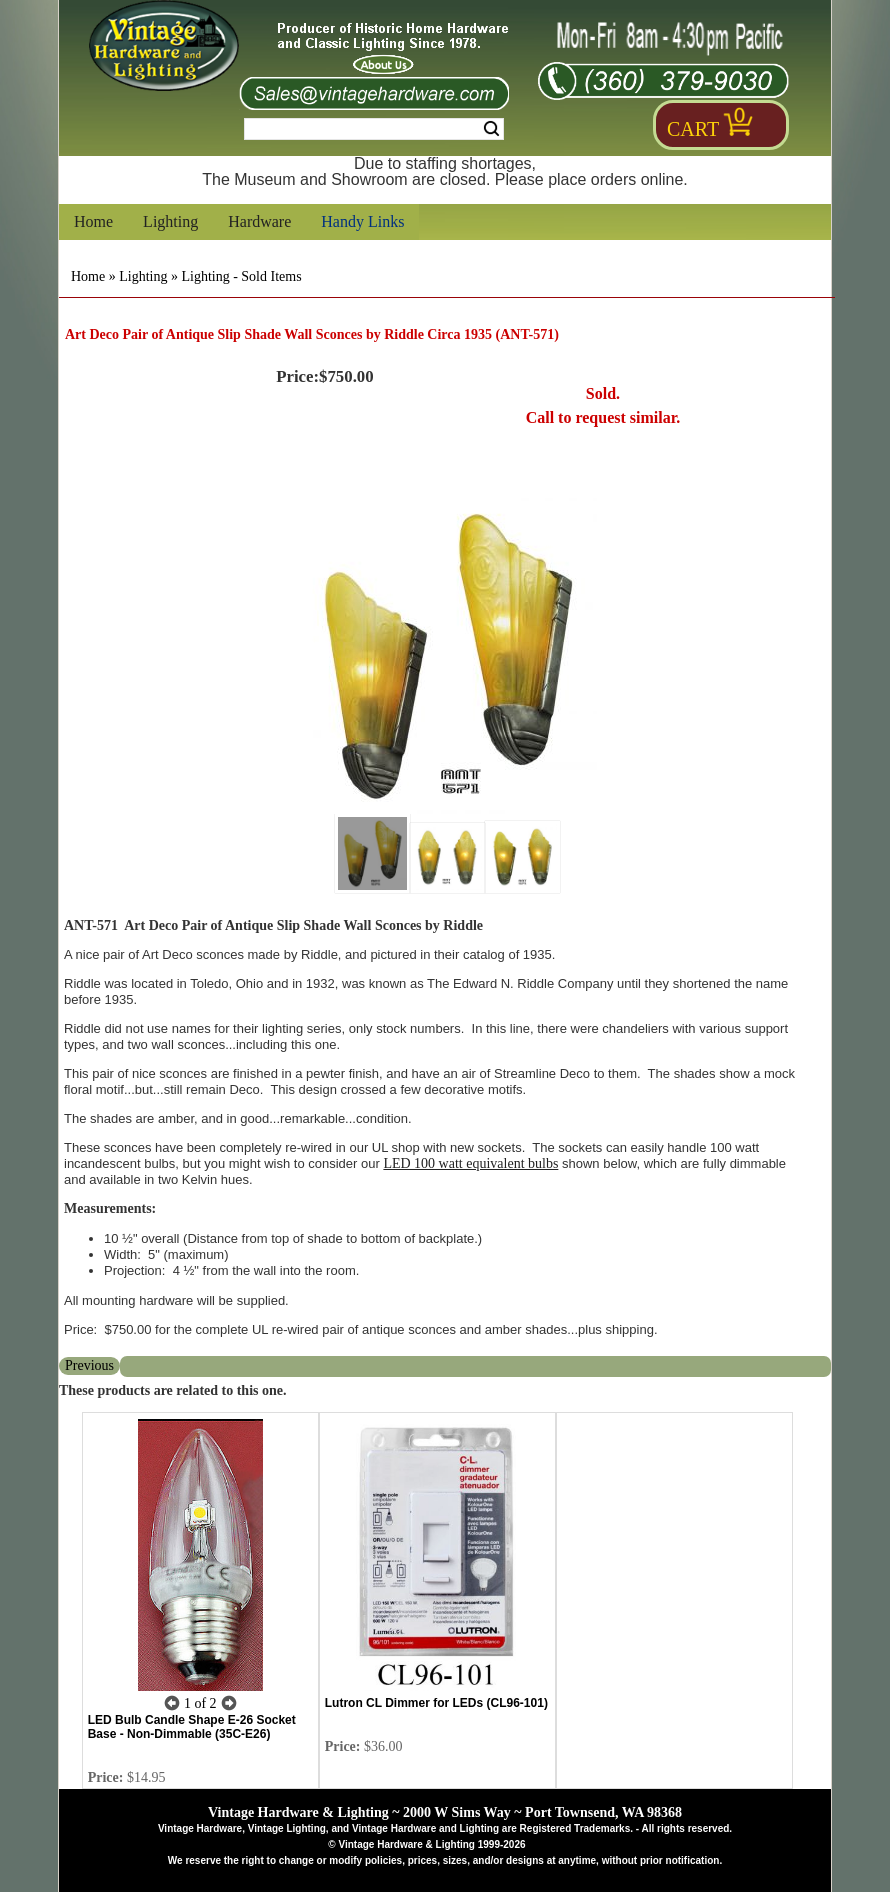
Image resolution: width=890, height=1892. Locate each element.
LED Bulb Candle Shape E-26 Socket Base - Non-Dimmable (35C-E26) (192, 1727)
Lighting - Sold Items (241, 276)
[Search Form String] (374, 129)
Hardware (259, 221)
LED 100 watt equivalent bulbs (470, 1163)
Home (93, 221)
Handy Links (362, 221)
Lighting (170, 221)
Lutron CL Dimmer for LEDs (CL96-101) (436, 1703)
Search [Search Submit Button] (491, 129)
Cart (693, 129)
